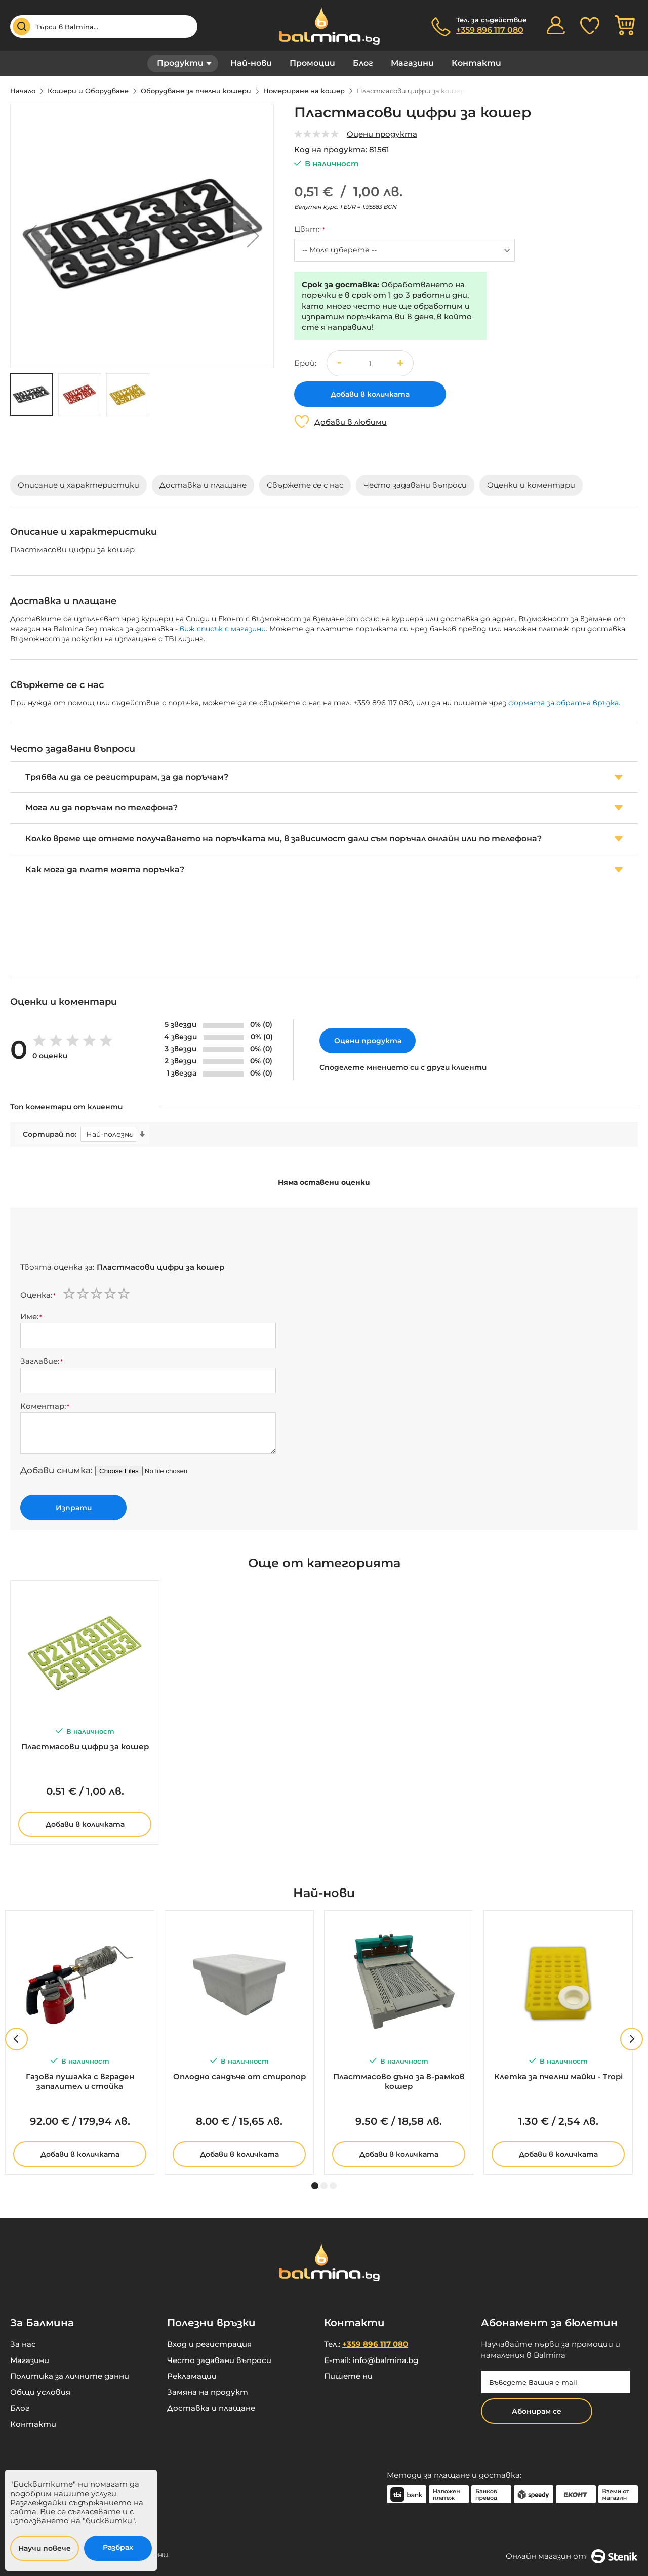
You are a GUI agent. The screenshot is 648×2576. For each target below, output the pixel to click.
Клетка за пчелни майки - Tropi (558, 2076)
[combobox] (103, 26)
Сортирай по (49, 1134)
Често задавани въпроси (219, 2360)
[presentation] (97, 1237)
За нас (23, 2344)
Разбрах (118, 2547)
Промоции (312, 63)
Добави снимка (55, 1470)
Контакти (476, 63)
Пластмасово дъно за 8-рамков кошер (399, 2081)
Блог (363, 63)
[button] (31, 236)
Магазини (412, 63)
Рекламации (192, 2376)
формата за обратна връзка (563, 702)
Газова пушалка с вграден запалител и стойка (80, 2081)
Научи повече (44, 2548)
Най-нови (251, 63)
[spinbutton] (370, 363)
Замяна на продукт (207, 2392)
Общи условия (40, 2392)
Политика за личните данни (69, 2376)
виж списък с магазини (223, 628)
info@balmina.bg (385, 2360)
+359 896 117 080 (489, 30)
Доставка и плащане (211, 2408)
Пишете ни (348, 2376)
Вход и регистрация (209, 2344)
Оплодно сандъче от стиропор (239, 2076)
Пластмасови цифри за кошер (85, 1746)
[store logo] (324, 26)
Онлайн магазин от (572, 2556)
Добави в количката (85, 1824)
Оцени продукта (382, 134)
